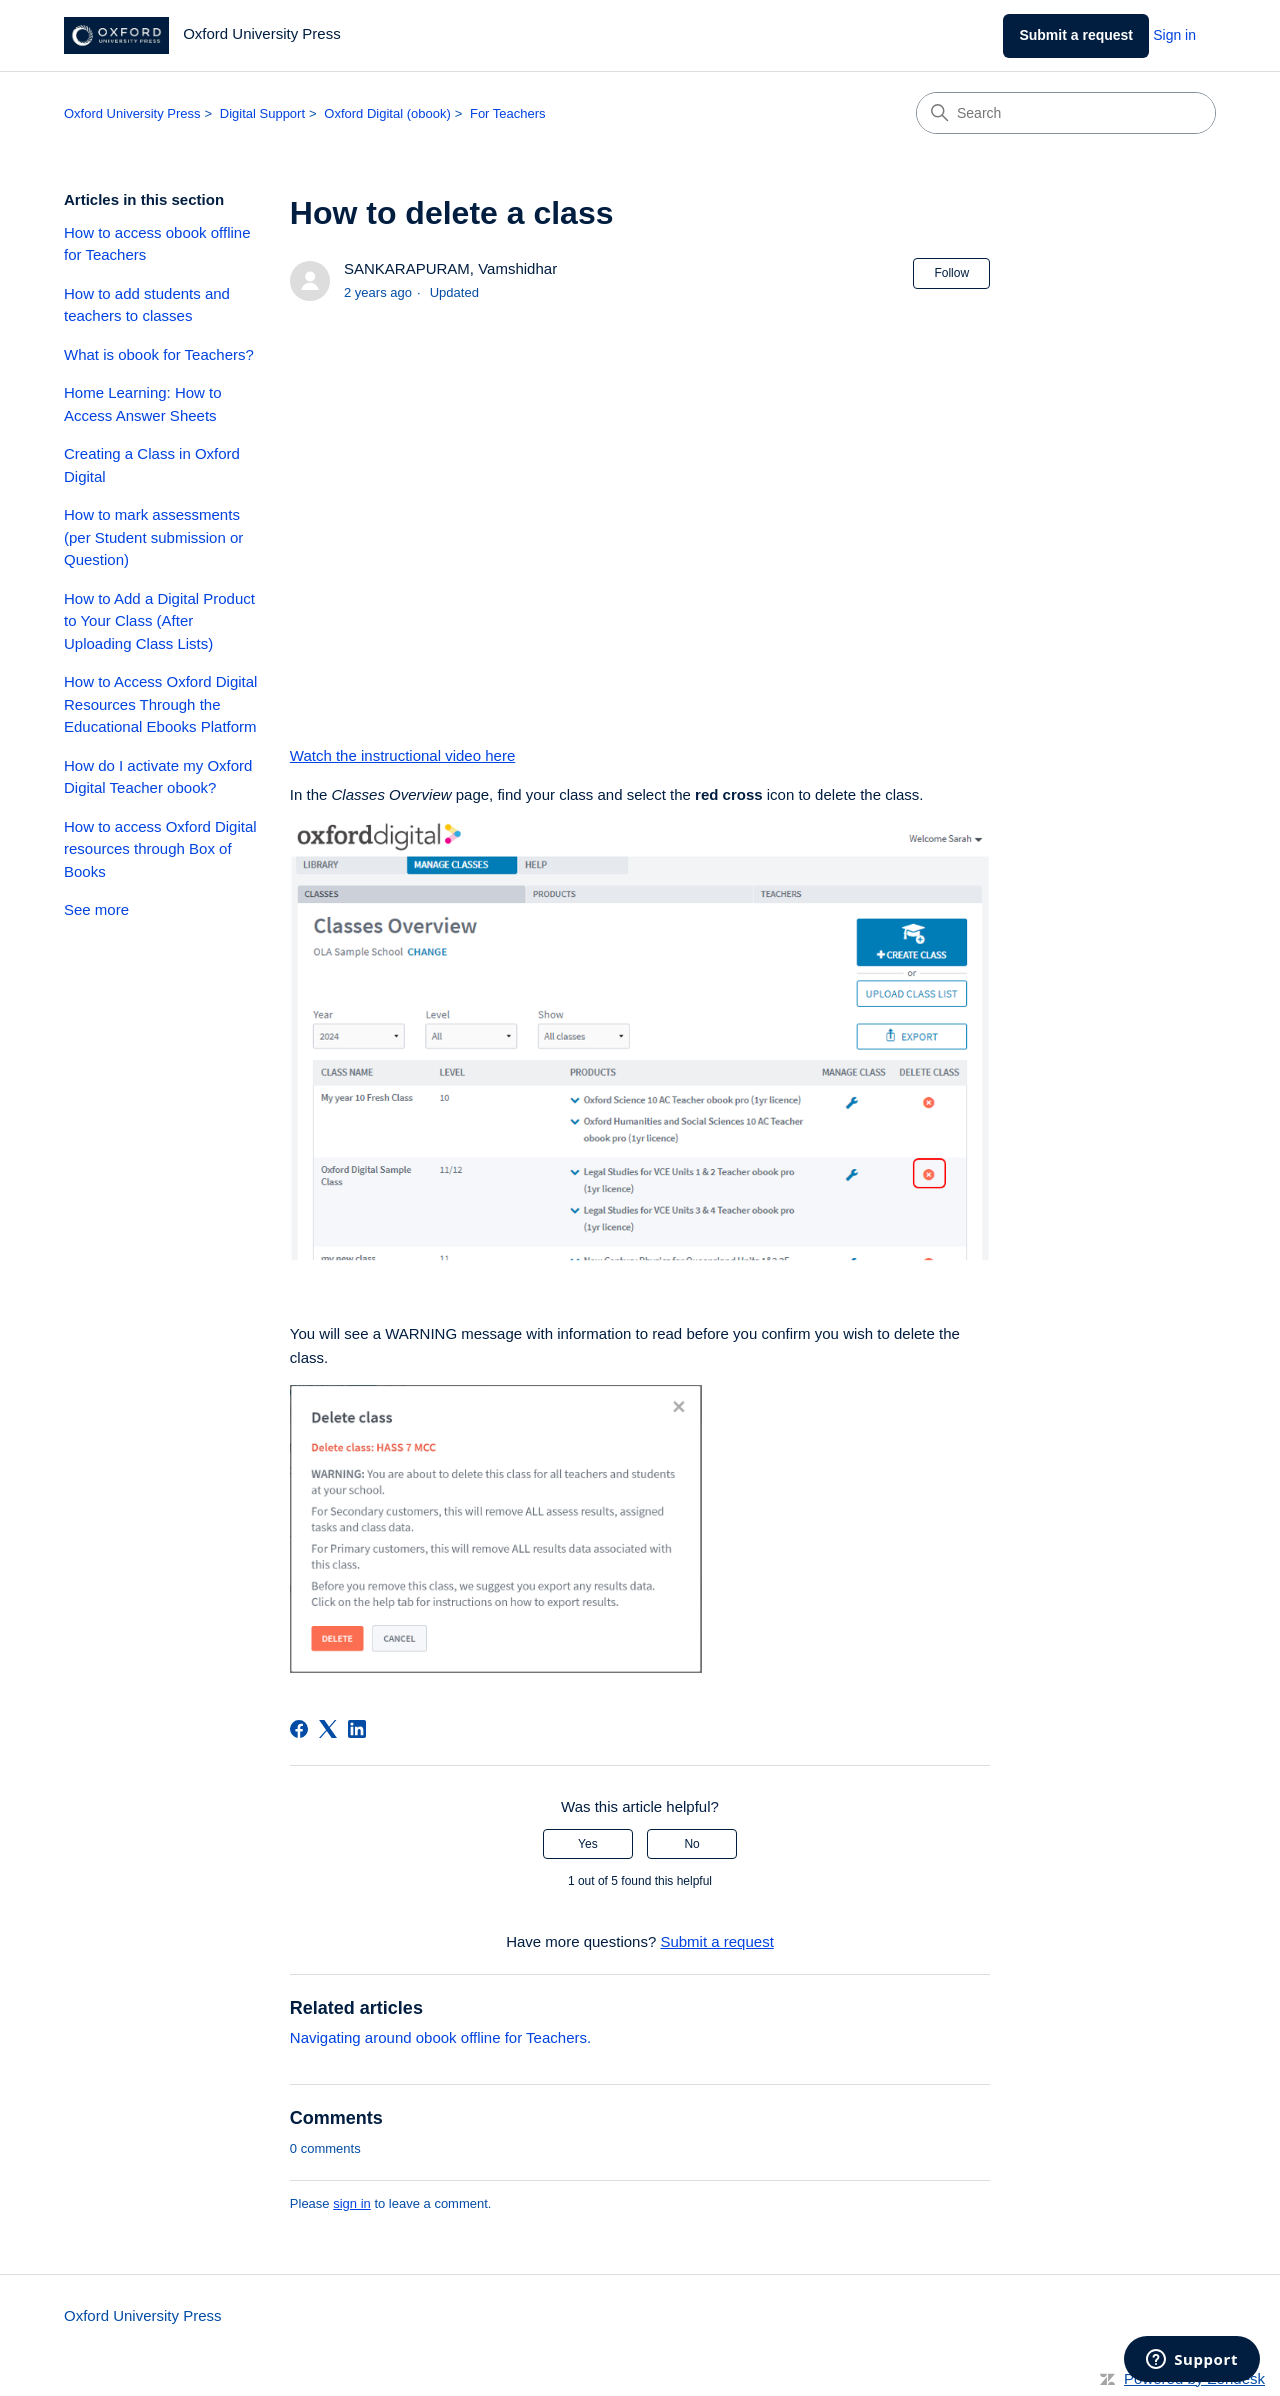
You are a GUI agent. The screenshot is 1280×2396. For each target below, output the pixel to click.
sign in (352, 2203)
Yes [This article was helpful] (588, 1844)
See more (96, 909)
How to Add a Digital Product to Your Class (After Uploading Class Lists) (159, 621)
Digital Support (262, 113)
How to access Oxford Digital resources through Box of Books (160, 849)
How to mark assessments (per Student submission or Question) (153, 537)
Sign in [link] (1174, 35)
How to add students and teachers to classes (147, 305)
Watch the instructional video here (402, 755)
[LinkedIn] (357, 1729)
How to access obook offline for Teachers (157, 244)
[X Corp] (328, 1729)
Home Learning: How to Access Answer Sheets (143, 404)
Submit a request (1076, 35)
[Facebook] (299, 1729)
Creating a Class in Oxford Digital (152, 465)
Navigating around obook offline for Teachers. (440, 2037)
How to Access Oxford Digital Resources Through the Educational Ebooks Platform (160, 704)
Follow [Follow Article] (951, 273)
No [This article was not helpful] (691, 1844)
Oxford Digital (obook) (387, 113)
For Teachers (508, 113)
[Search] (1066, 113)
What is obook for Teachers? (159, 354)
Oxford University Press (132, 113)
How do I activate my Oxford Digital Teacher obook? (158, 777)
